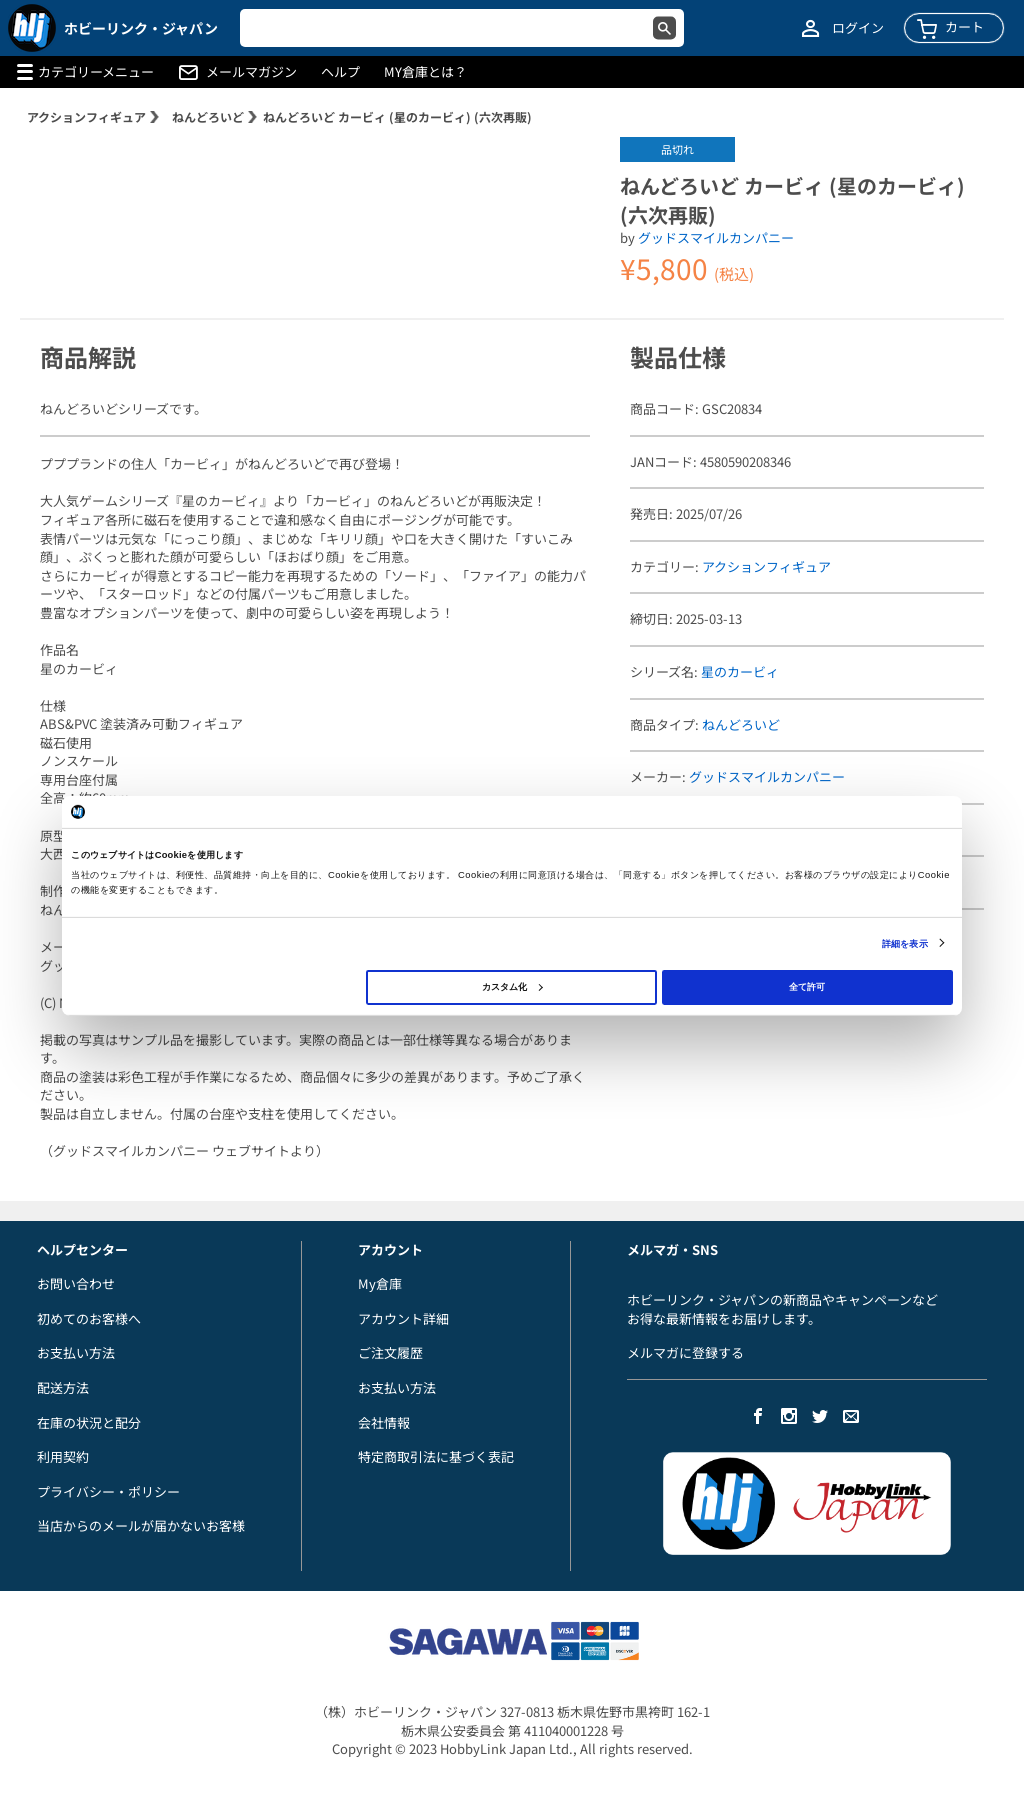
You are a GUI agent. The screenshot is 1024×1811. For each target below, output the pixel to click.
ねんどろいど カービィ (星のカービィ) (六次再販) (397, 116)
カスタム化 (512, 987)
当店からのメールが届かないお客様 (141, 1525)
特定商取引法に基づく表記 (436, 1456)
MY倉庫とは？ (425, 72)
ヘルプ (340, 72)
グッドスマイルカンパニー (716, 237)
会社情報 (384, 1422)
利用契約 (63, 1456)
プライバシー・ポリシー (108, 1491)
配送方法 (63, 1387)
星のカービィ (740, 671)
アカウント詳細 (403, 1318)
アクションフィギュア (86, 116)
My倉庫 (380, 1283)
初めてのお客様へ (89, 1318)
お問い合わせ (76, 1283)
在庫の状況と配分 (89, 1422)
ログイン (858, 28)
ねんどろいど (208, 116)
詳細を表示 (905, 943)
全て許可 (807, 987)
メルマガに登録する (685, 1352)
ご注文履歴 (390, 1352)
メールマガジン (251, 72)
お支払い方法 (76, 1352)
